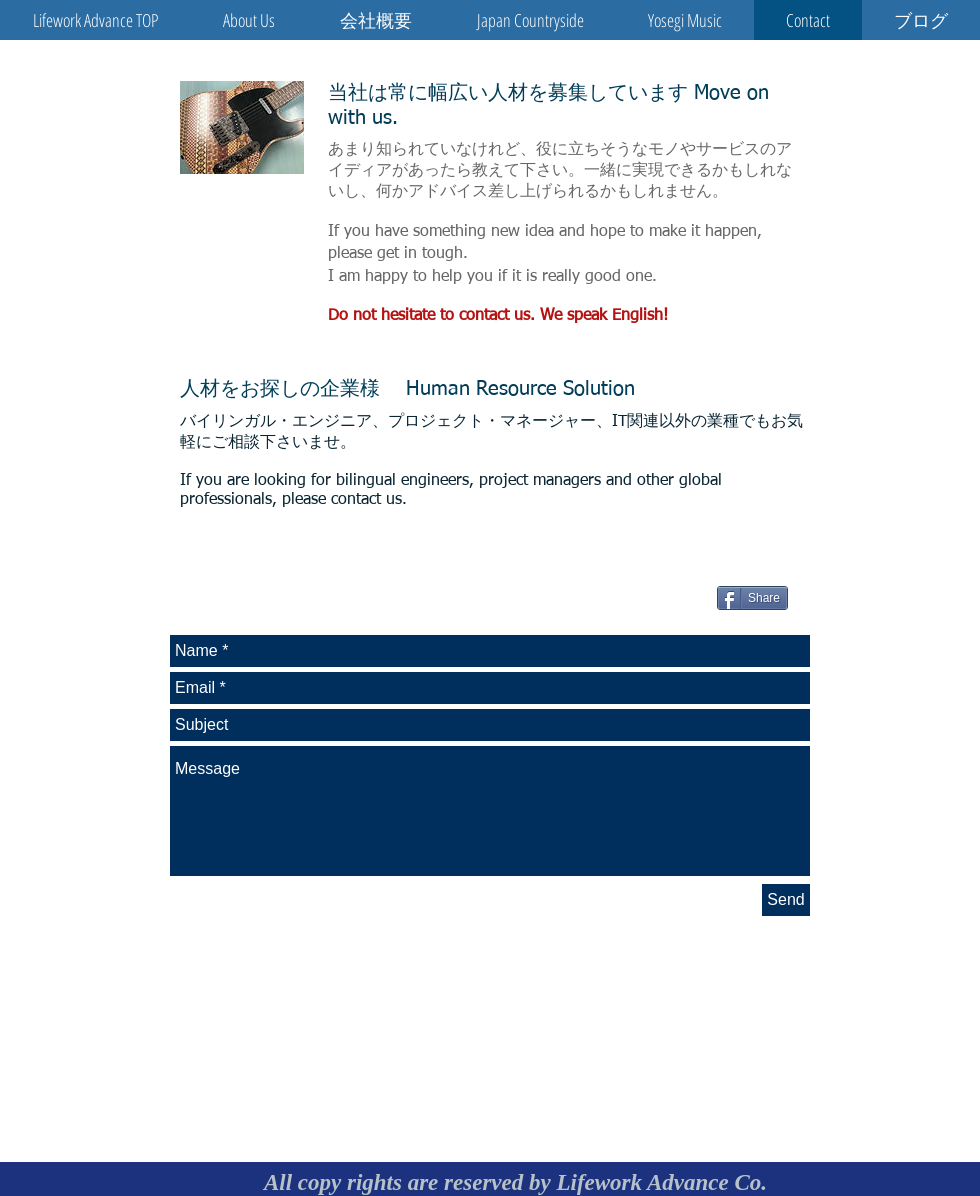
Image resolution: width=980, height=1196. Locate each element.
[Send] (786, 900)
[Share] (752, 598)
